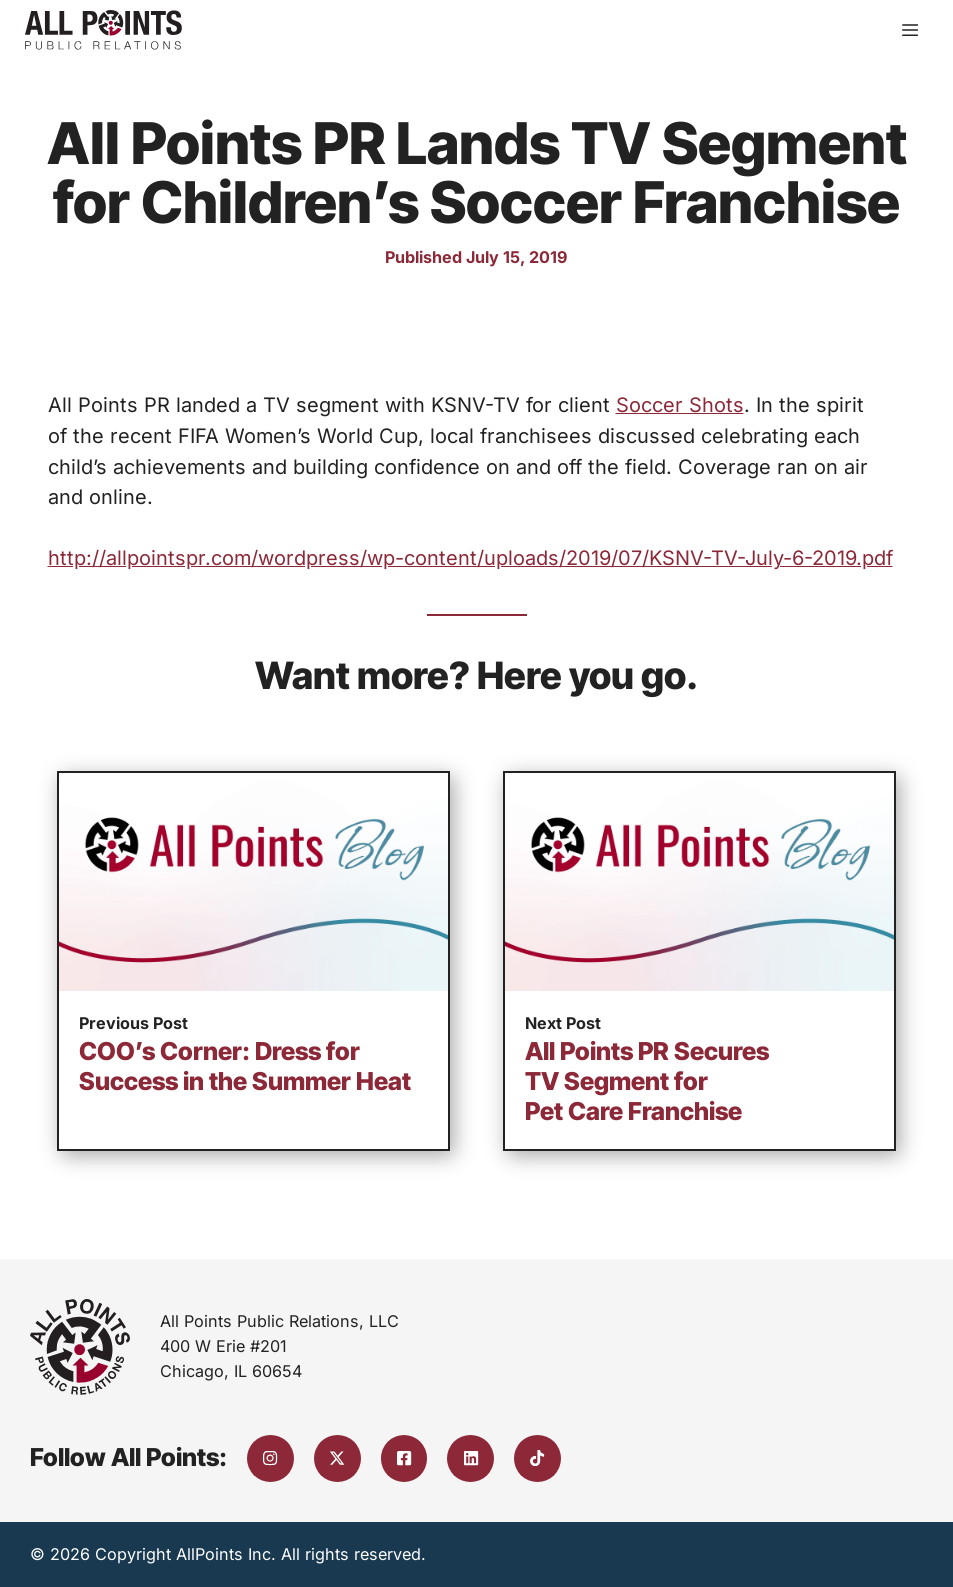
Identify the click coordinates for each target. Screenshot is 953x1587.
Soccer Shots (680, 405)
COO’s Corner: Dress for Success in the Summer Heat (245, 1066)
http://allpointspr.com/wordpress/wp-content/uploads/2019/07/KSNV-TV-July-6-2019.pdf (470, 558)
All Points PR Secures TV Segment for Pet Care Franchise (647, 1080)
